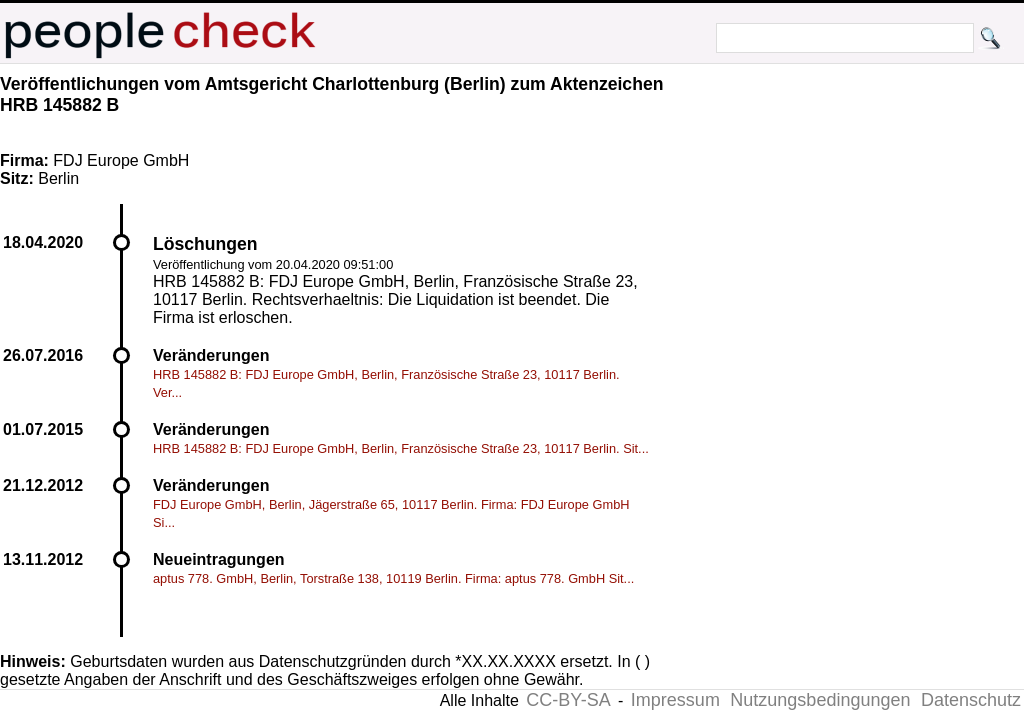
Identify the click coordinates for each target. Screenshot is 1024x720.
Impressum (675, 700)
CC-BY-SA (568, 700)
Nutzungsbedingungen (820, 700)
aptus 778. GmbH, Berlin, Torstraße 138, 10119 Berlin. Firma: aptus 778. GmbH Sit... (393, 578)
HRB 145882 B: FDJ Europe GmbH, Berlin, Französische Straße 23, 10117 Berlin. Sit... (401, 448)
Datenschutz (971, 700)
